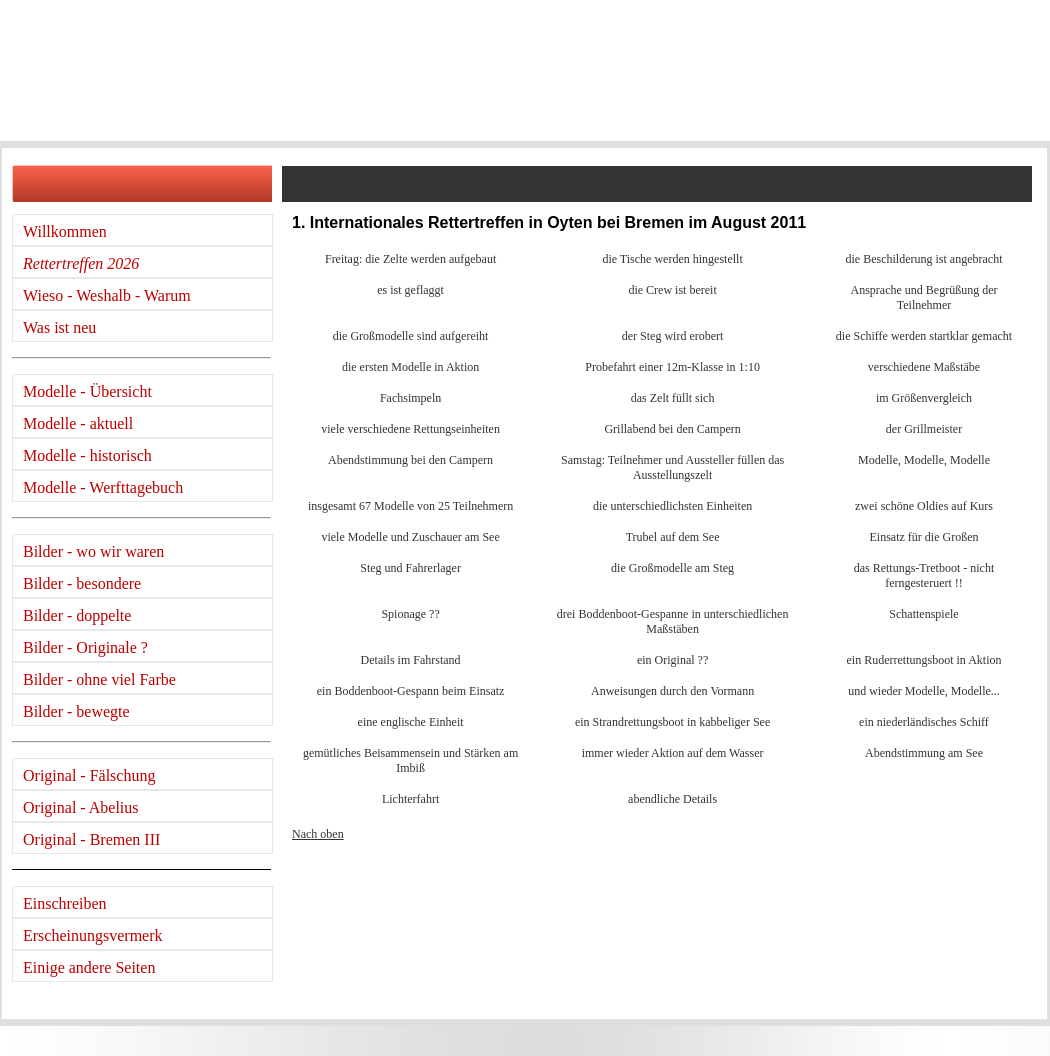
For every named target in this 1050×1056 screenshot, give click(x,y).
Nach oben (318, 834)
